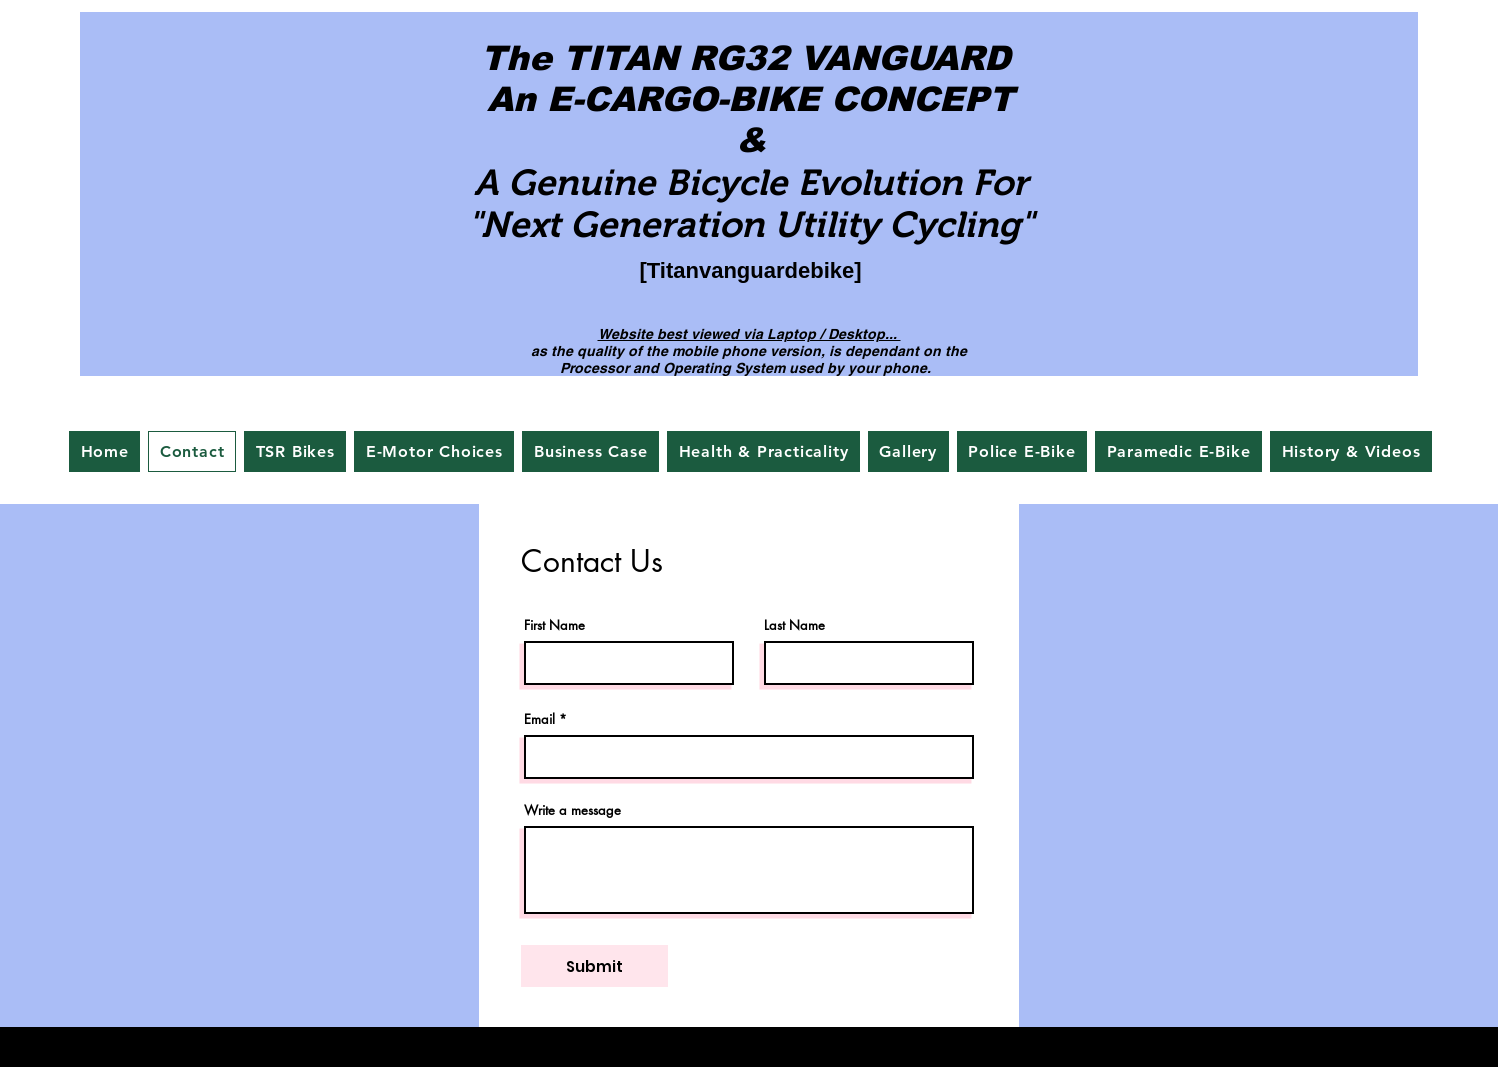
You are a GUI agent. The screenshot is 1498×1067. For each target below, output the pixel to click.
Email (539, 719)
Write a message (572, 810)
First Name (554, 625)
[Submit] (594, 966)
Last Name (794, 625)
